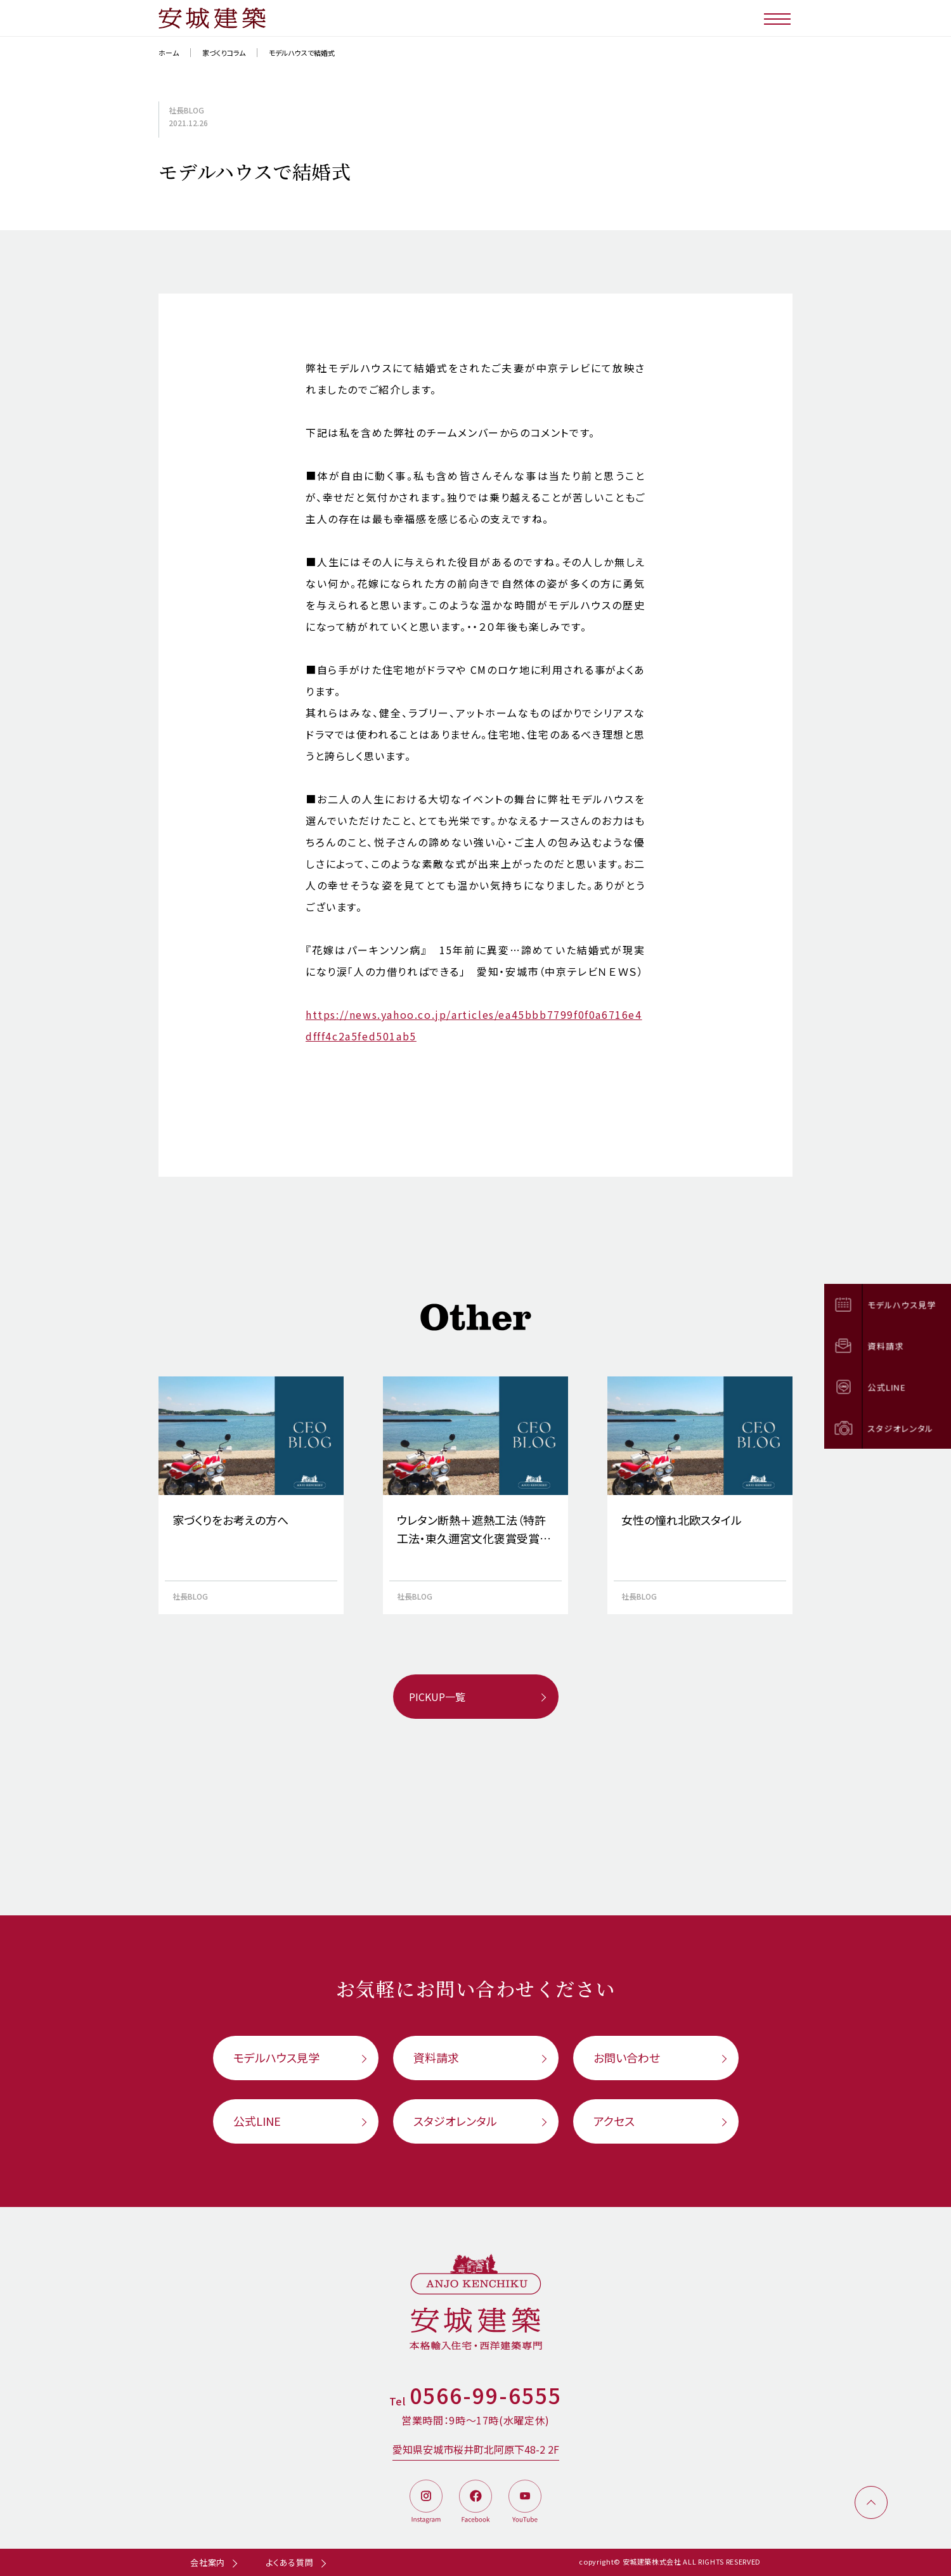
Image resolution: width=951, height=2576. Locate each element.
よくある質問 (290, 2562)
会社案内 (207, 2562)
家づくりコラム (223, 53)
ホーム (168, 53)
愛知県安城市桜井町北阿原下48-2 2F (475, 2449)
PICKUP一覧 (437, 1696)
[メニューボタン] (778, 18)
